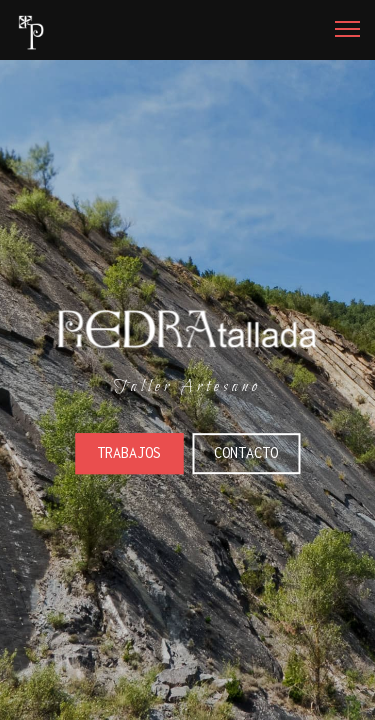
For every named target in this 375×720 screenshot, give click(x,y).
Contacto (246, 452)
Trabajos (129, 452)
